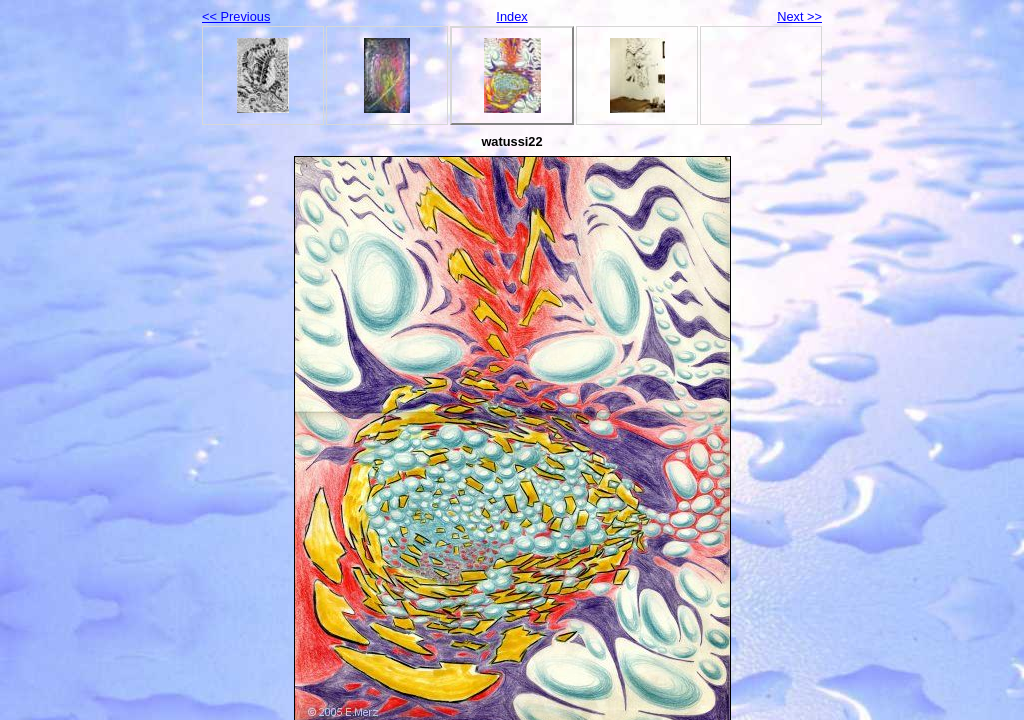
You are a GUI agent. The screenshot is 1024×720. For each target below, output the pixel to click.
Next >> (799, 16)
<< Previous (236, 16)
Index (511, 16)
